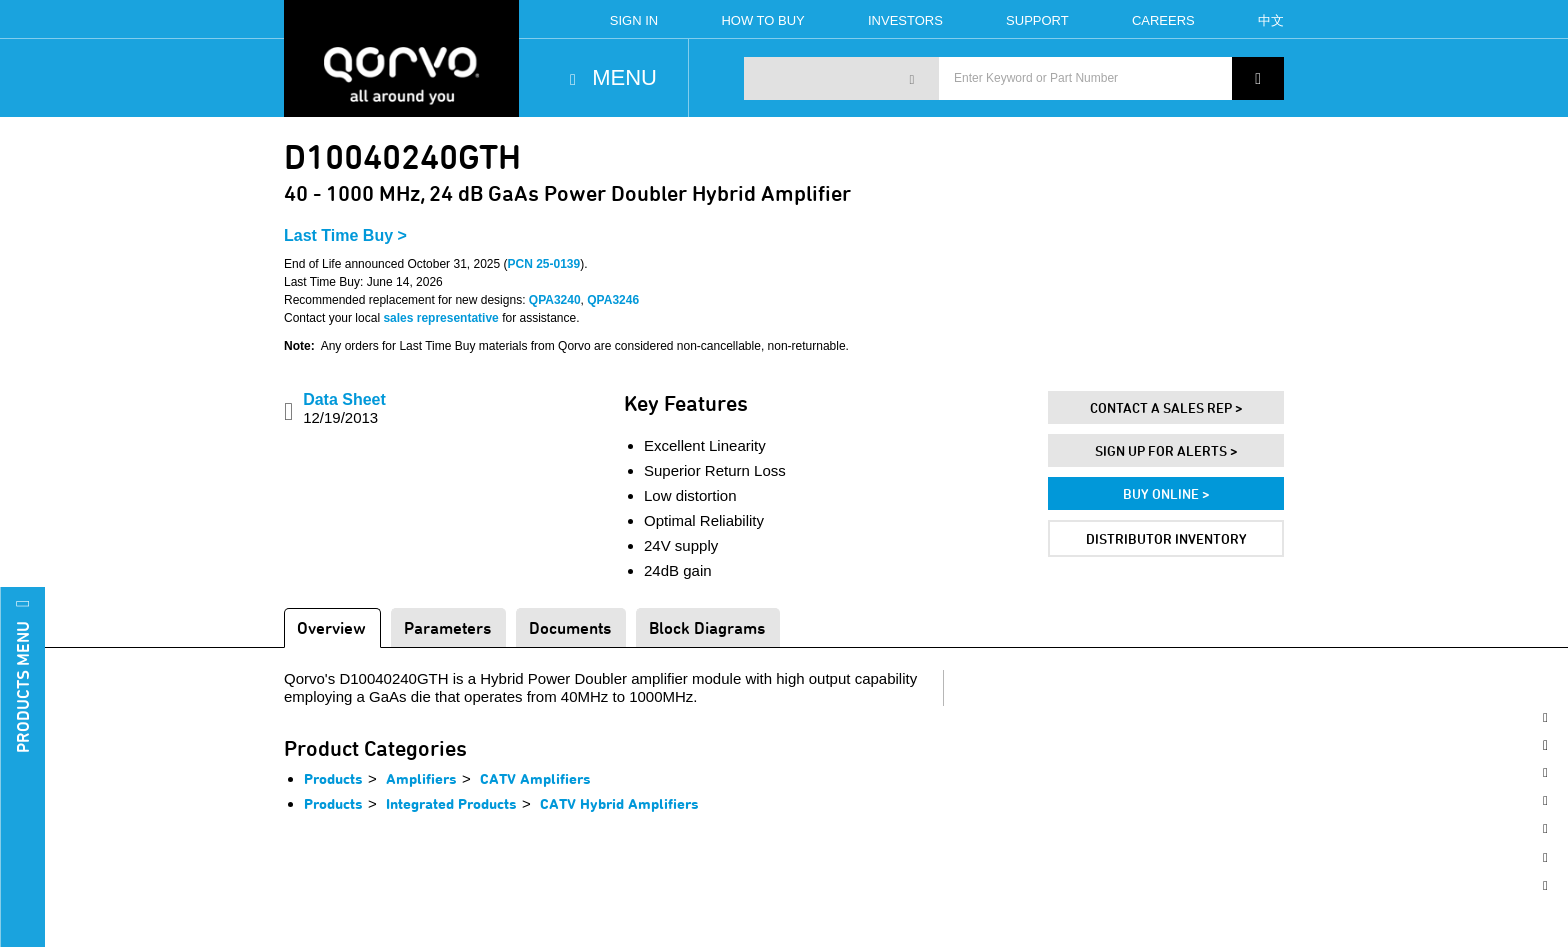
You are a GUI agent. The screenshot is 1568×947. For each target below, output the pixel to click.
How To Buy (762, 20)
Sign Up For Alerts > (1166, 450)
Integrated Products (451, 803)
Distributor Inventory (1166, 538)
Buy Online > (1166, 493)
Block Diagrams (707, 627)
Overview (331, 627)
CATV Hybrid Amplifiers (619, 803)
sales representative (440, 318)
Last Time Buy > (345, 235)
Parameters (447, 627)
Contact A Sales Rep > (1166, 407)
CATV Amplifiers (535, 778)
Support (1037, 20)
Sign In (634, 20)
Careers (1163, 20)
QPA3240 (555, 300)
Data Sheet (344, 408)
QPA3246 (613, 300)
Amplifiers (421, 778)
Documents (570, 627)
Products (333, 778)
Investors (905, 20)
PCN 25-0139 (544, 264)
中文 (1271, 20)
